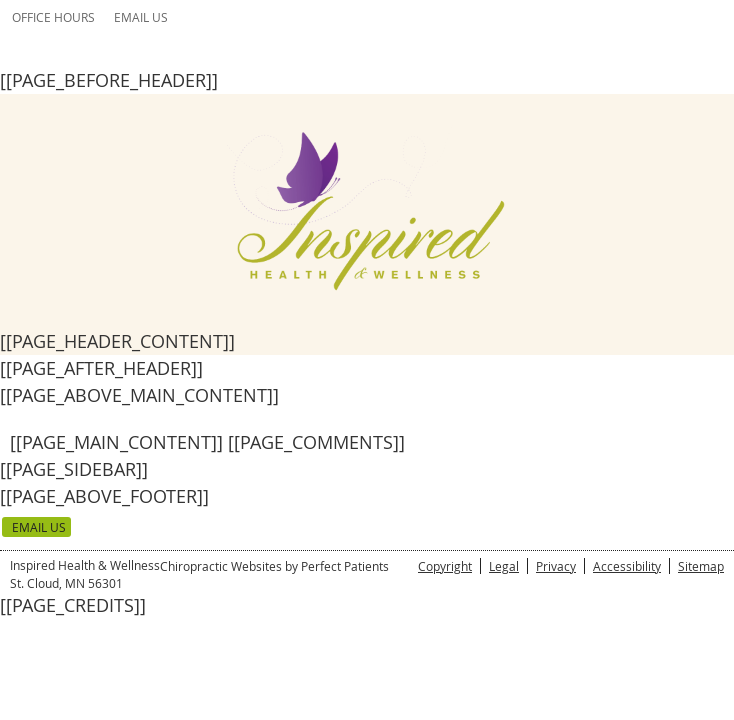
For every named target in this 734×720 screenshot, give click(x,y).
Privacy (556, 566)
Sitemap (701, 566)
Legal (504, 566)
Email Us (141, 17)
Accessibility (627, 566)
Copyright (445, 566)
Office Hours (53, 17)
